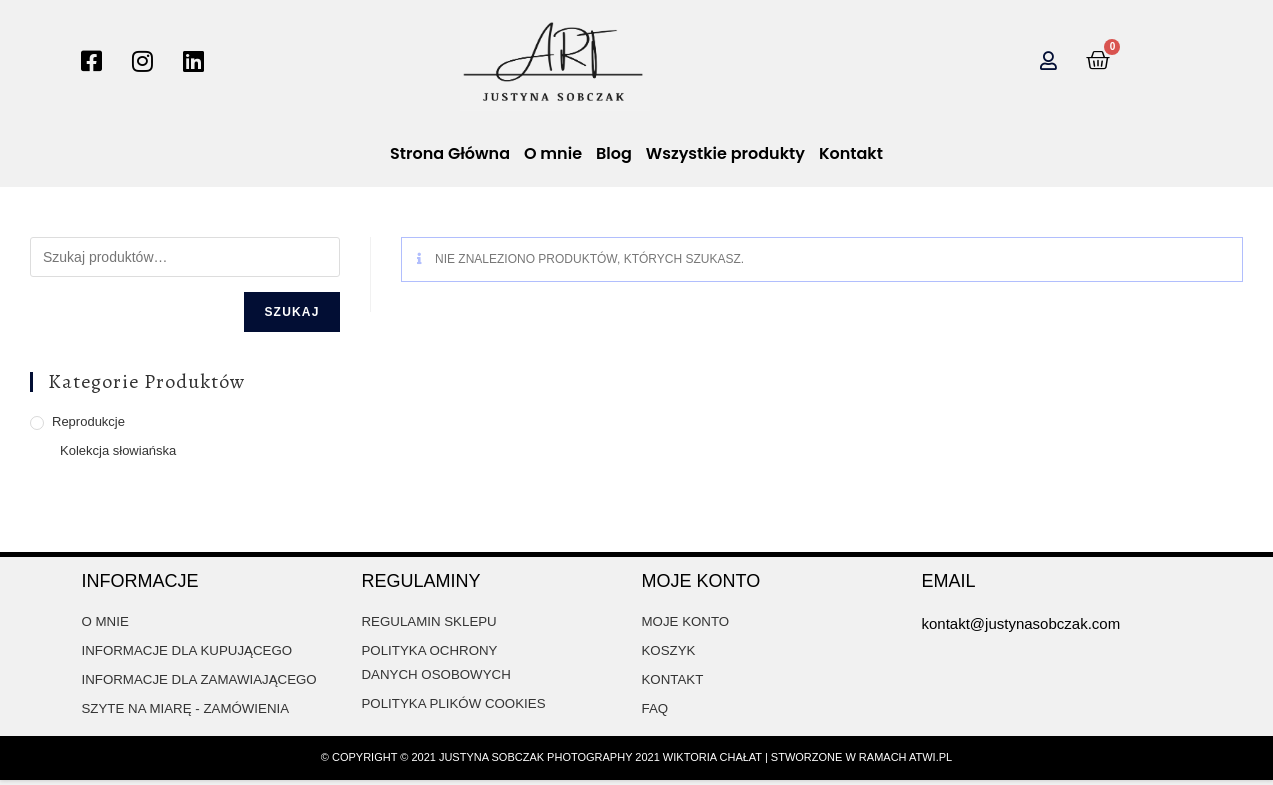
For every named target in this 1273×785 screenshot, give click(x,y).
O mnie (553, 153)
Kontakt (851, 153)
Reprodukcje (88, 421)
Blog (614, 153)
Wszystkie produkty (725, 153)
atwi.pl (930, 762)
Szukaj (291, 312)
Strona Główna (450, 153)
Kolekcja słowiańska (118, 450)
